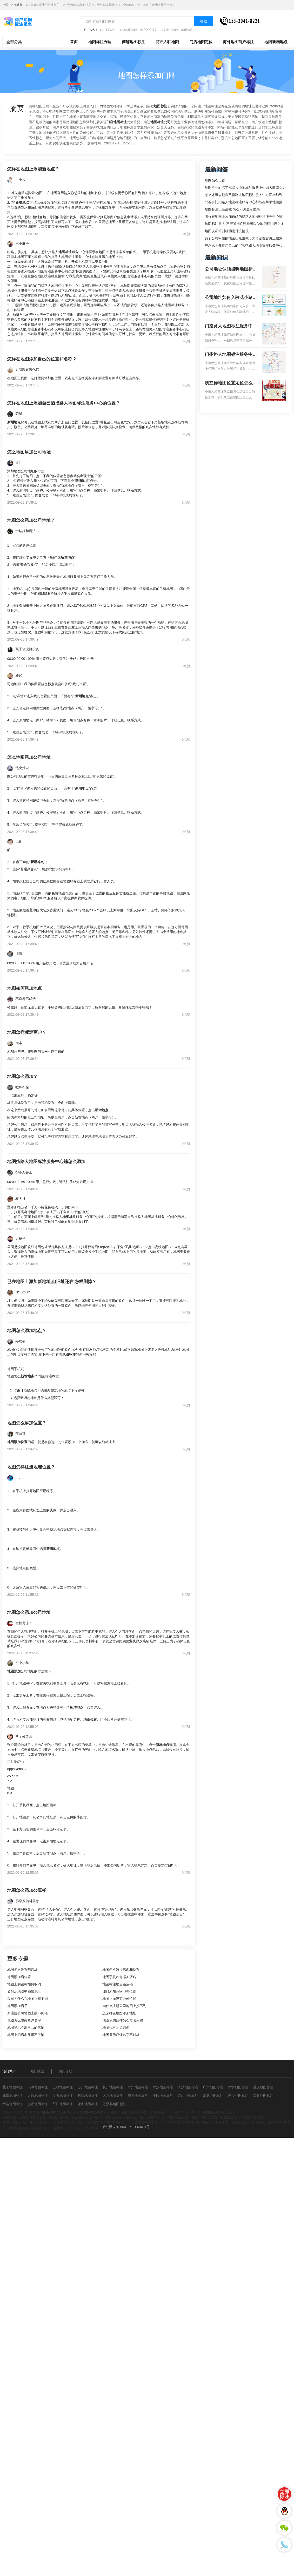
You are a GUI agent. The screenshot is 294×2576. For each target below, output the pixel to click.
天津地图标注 (37, 2087)
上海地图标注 (63, 2087)
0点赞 (186, 234)
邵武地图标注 (213, 2095)
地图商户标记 (169, 30)
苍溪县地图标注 (114, 2104)
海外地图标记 (128, 30)
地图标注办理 (99, 42)
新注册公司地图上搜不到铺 (27, 2013)
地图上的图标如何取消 (24, 1984)
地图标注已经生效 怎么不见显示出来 (232, 209)
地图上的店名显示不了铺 (25, 2035)
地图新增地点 (275, 42)
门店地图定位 (201, 42)
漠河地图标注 (138, 2095)
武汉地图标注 (163, 2087)
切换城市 (16, 5)
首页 (74, 42)
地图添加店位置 (19, 1977)
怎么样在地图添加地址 (119, 2013)
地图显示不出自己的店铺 (25, 2027)
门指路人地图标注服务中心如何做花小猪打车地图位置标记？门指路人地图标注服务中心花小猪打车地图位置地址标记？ (231, 326)
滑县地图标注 (12, 2104)
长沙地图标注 (188, 2087)
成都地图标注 (12, 2095)
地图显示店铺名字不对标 (121, 2035)
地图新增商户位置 (203, 2117)
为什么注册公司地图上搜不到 (124, 2006)
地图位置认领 (230, 2117)
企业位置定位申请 (84, 2117)
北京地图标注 (12, 2087)
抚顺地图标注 (88, 2095)
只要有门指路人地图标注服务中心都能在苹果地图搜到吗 (247, 202)
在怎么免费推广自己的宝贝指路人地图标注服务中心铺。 (247, 245)
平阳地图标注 (163, 2095)
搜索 (203, 21)
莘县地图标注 (263, 2095)
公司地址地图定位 (174, 2117)
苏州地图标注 (88, 2087)
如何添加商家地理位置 (119, 1991)
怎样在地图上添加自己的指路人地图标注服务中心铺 (243, 216)
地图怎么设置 (215, 180)
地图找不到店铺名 (115, 2027)
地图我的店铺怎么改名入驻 (122, 2020)
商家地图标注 (107, 30)
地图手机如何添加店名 (119, 1977)
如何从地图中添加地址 (24, 1991)
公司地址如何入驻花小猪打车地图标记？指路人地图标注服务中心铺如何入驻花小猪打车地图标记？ (231, 298)
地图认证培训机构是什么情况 (227, 231)
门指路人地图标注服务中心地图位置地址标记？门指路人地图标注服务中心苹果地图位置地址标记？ (231, 355)
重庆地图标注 (263, 2087)
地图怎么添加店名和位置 (121, 1970)
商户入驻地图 (148, 30)
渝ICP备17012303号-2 (84, 2128)
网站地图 (9, 2117)
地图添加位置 (253, 2117)
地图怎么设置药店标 (22, 1970)
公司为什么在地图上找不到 (27, 1999)
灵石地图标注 (63, 2095)
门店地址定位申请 (114, 2117)
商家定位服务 (58, 2117)
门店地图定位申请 (144, 2117)
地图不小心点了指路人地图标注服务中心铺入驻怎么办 (245, 187)
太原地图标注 (37, 2095)
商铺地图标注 (133, 42)
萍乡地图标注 (238, 2095)
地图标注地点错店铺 (117, 1984)
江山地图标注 (188, 2095)
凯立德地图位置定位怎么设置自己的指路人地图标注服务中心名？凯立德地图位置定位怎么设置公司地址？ (231, 383)
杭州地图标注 (113, 2087)
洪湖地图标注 (37, 2104)
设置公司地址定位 (32, 2117)
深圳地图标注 (238, 2087)
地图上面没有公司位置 (119, 1999)
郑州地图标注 (138, 2087)
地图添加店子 (17, 2006)
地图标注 (187, 30)
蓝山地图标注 (88, 2104)
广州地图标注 (213, 2087)
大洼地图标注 (113, 2095)
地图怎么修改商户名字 (24, 2020)
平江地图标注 (63, 2104)
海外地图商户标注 (238, 42)
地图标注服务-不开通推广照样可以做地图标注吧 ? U (244, 224)
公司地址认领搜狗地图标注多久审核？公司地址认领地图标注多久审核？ (231, 269)
